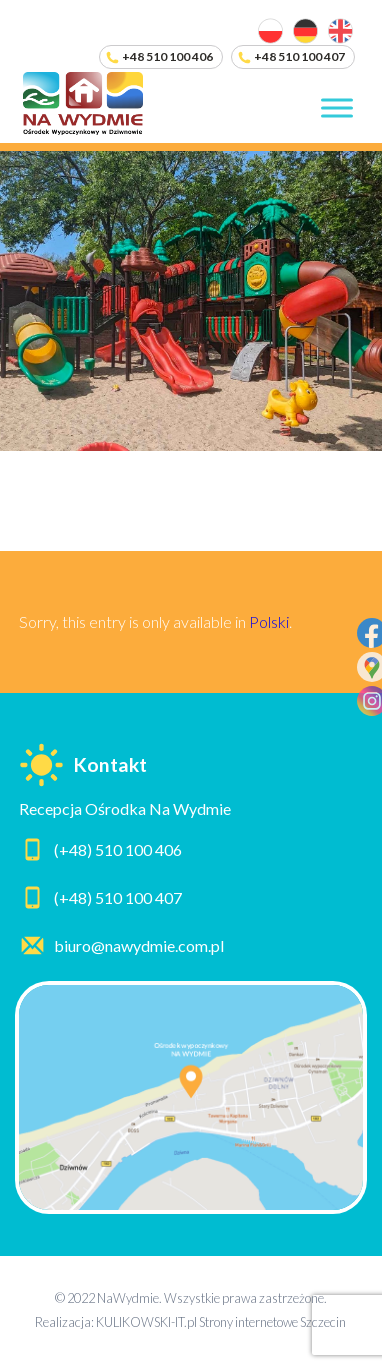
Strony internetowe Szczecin (272, 1322)
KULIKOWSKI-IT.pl (146, 1322)
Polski (269, 621)
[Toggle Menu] (337, 108)
